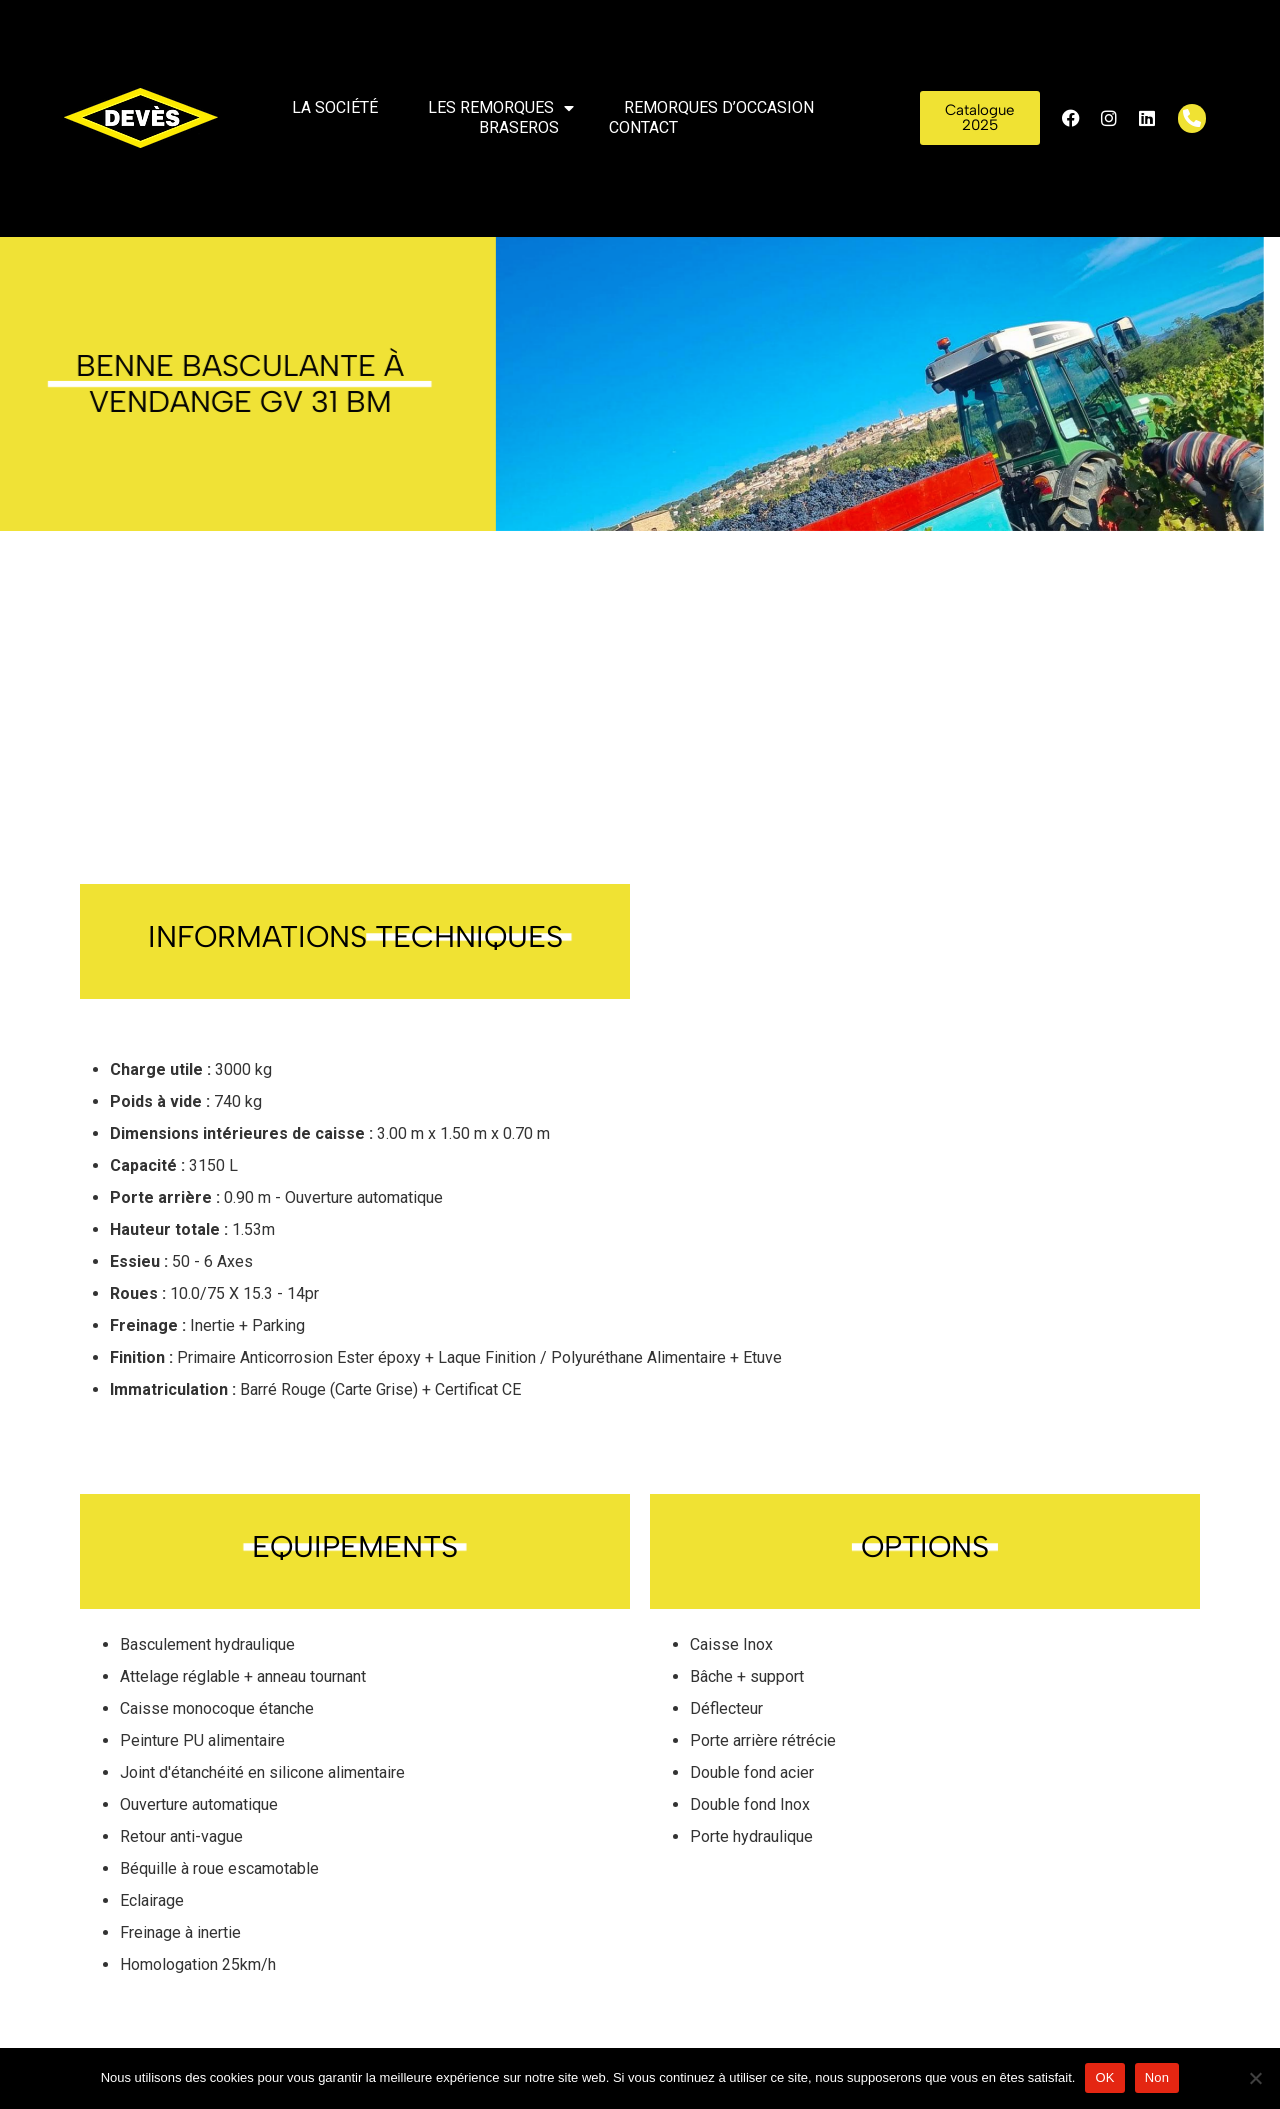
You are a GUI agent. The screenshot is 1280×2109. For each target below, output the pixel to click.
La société (335, 107)
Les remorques (501, 108)
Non (1157, 2077)
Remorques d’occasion (719, 107)
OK (1104, 2077)
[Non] (1255, 2078)
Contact (643, 127)
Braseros (519, 127)
